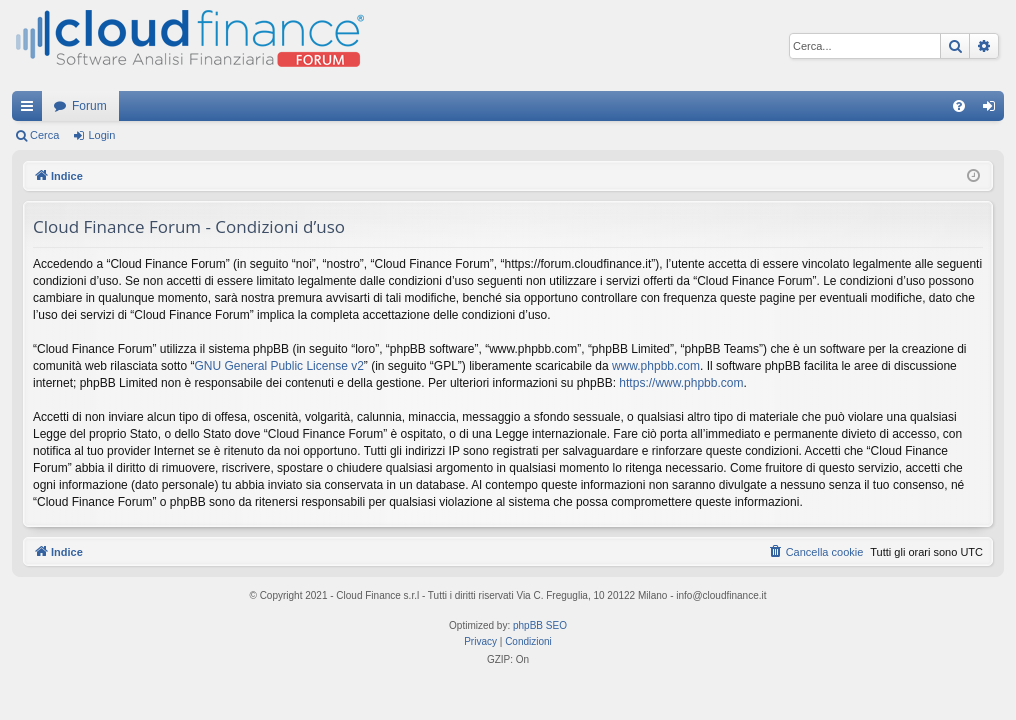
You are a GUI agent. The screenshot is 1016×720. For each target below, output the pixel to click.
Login (101, 135)
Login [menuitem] (993, 110)
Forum (89, 106)
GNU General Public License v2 (278, 366)
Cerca (44, 135)
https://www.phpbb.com (681, 383)
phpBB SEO (540, 625)
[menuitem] (959, 106)
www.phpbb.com (656, 366)
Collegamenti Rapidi (31, 110)
